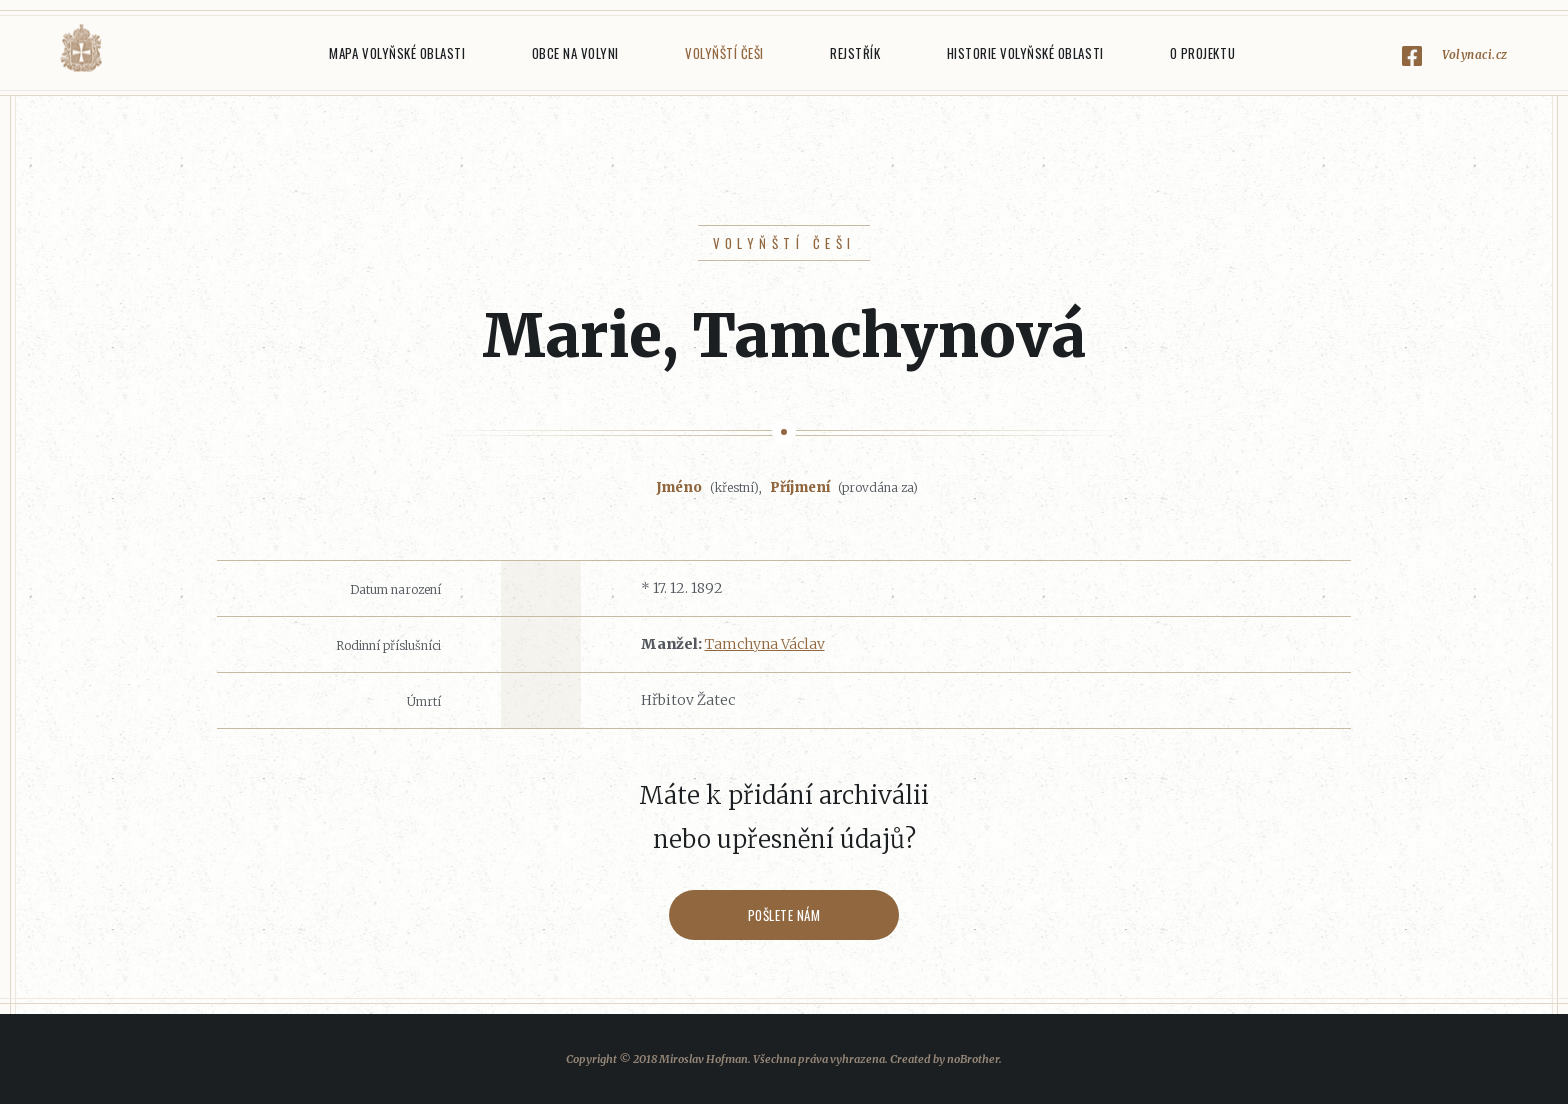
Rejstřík (855, 53)
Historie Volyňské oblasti (1025, 53)
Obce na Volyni (575, 53)
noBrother (973, 1059)
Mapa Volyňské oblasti (397, 53)
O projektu (1202, 53)
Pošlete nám (784, 915)
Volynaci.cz (1475, 54)
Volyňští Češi (724, 53)
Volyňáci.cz (81, 48)
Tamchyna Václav (765, 644)
